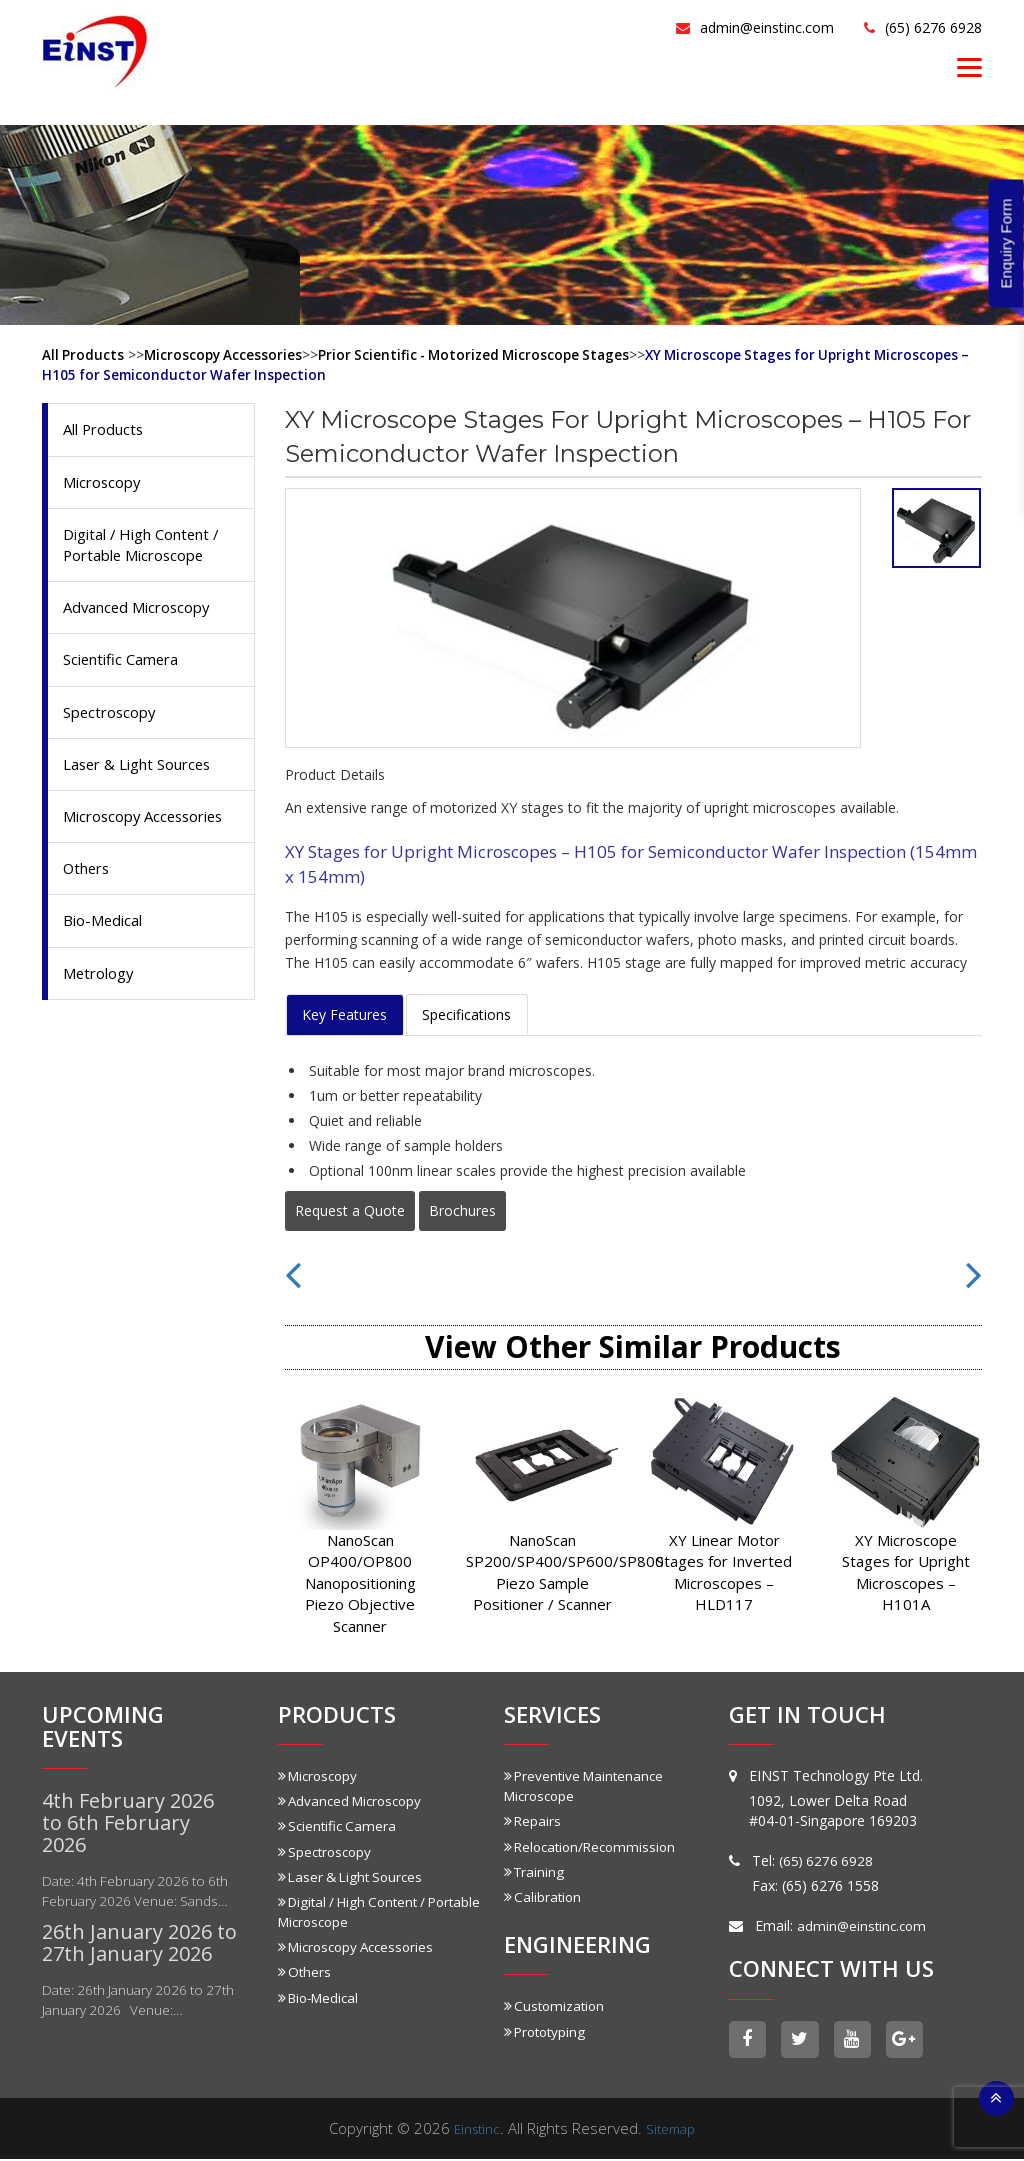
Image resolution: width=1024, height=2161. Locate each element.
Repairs (533, 1820)
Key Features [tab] (344, 1013)
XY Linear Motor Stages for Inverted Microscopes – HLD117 (724, 1571)
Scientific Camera (126, 668)
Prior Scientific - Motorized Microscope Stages (484, 354)
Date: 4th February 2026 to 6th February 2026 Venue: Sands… (128, 1900)
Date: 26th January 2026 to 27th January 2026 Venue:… (132, 2019)
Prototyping (547, 2029)
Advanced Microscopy (143, 614)
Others (89, 906)
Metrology (102, 1014)
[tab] (936, 527)
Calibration (543, 1895)
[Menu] (969, 66)
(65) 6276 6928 (911, 26)
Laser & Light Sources (145, 776)
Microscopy (106, 484)
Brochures (462, 1209)
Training (535, 1870)
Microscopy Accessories (226, 354)
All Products (83, 354)
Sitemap (674, 2130)
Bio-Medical (107, 960)
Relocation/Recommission (594, 1845)
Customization (556, 2004)
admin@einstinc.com (714, 26)
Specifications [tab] (466, 1013)
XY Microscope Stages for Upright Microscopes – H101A (906, 1571)
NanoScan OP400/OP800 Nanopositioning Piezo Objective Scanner (360, 1582)
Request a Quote (350, 1209)
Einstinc (474, 2130)
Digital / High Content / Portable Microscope (150, 549)
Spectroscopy (113, 722)
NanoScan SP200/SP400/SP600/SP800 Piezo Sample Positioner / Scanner (542, 1571)
